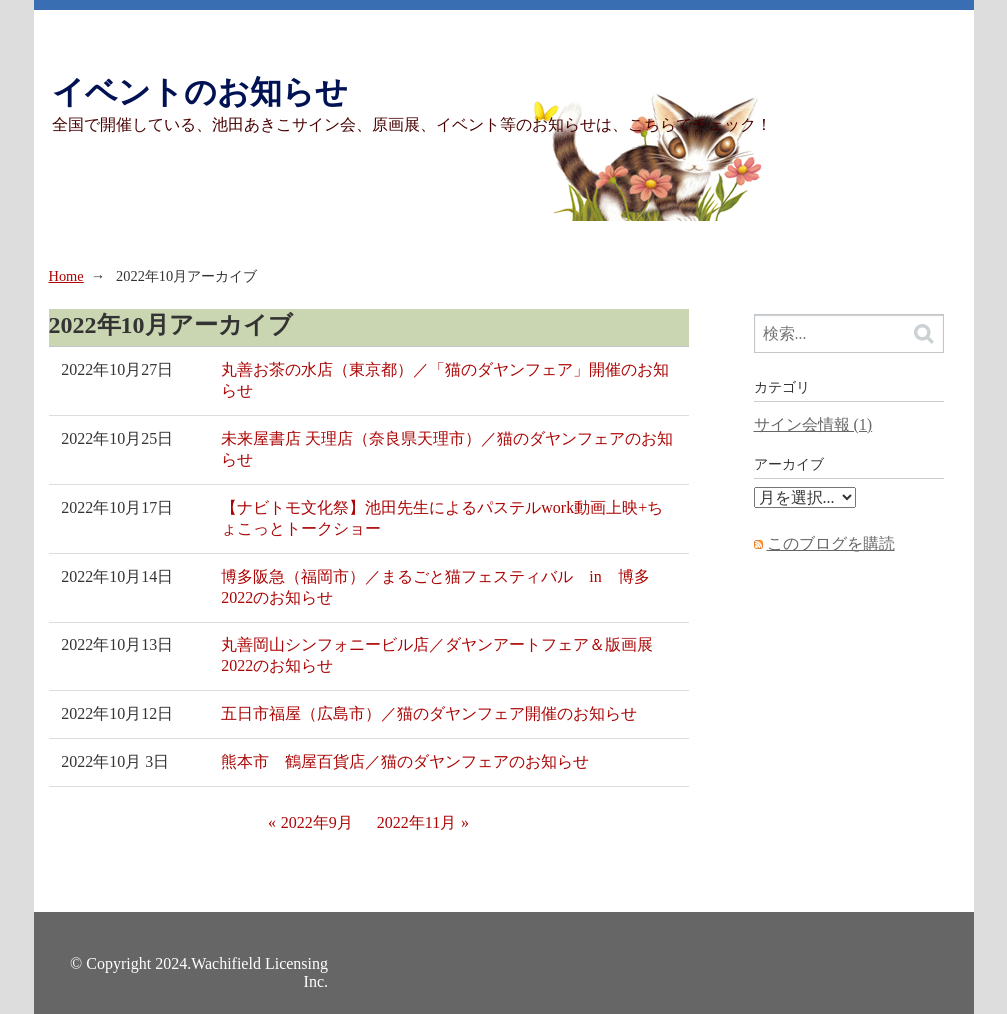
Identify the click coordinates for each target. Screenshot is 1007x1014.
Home (66, 276)
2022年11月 (416, 822)
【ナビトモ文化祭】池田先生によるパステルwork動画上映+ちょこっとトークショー (442, 518)
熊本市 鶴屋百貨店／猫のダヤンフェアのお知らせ (405, 761)
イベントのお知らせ (200, 92)
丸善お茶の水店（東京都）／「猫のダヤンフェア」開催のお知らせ (445, 380)
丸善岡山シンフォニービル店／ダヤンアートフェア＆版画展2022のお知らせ (437, 655)
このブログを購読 (831, 543)
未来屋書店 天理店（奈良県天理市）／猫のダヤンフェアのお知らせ (447, 449)
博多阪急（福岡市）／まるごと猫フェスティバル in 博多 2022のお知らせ (443, 587)
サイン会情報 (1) (813, 424)
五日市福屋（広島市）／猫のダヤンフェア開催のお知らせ (429, 713)
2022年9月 (317, 822)
